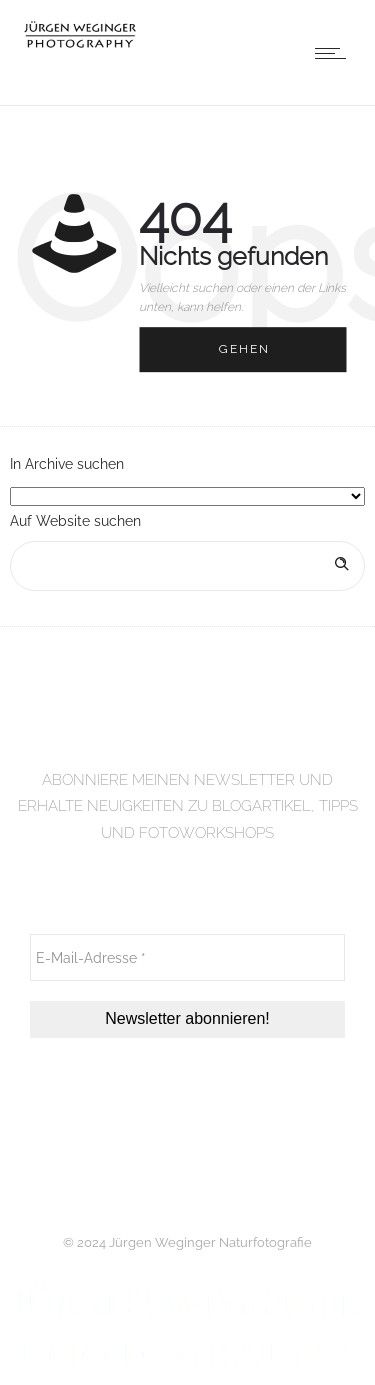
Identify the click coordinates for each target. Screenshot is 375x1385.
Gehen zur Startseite (262, 358)
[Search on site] (187, 566)
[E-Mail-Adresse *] (187, 957)
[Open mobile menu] (335, 53)
